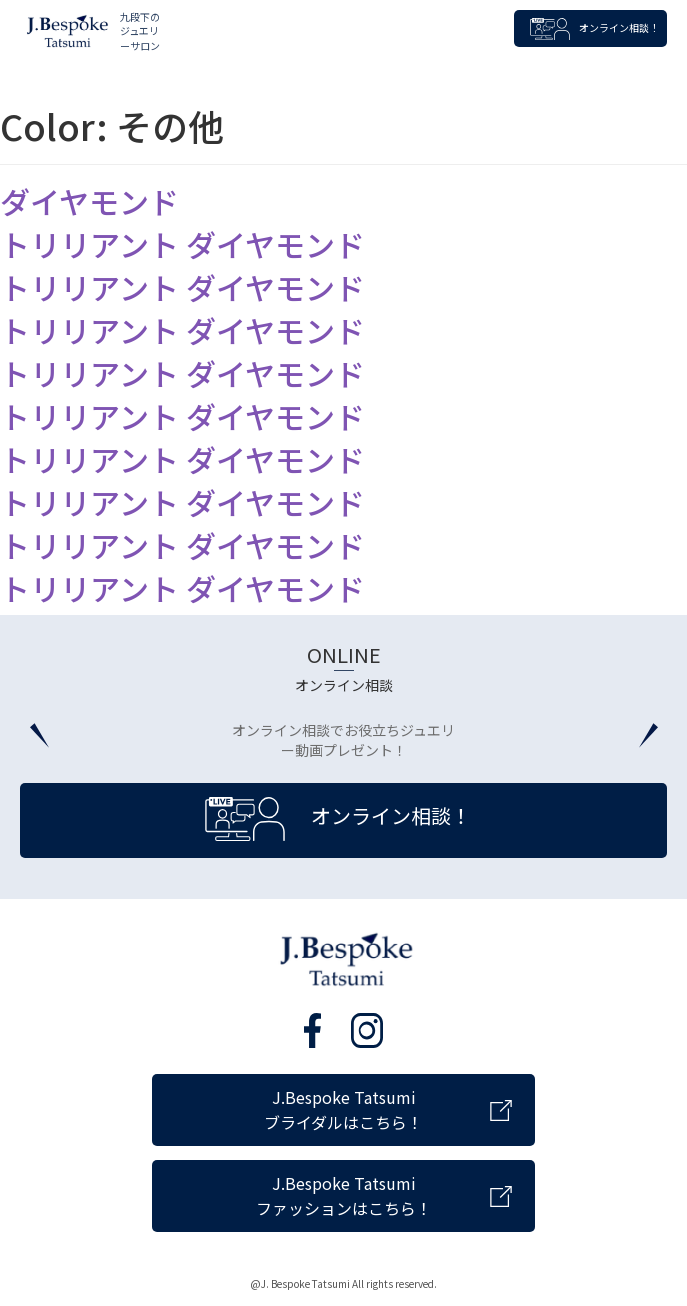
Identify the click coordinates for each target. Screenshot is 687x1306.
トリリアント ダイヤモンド (182, 244)
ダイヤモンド (89, 201)
